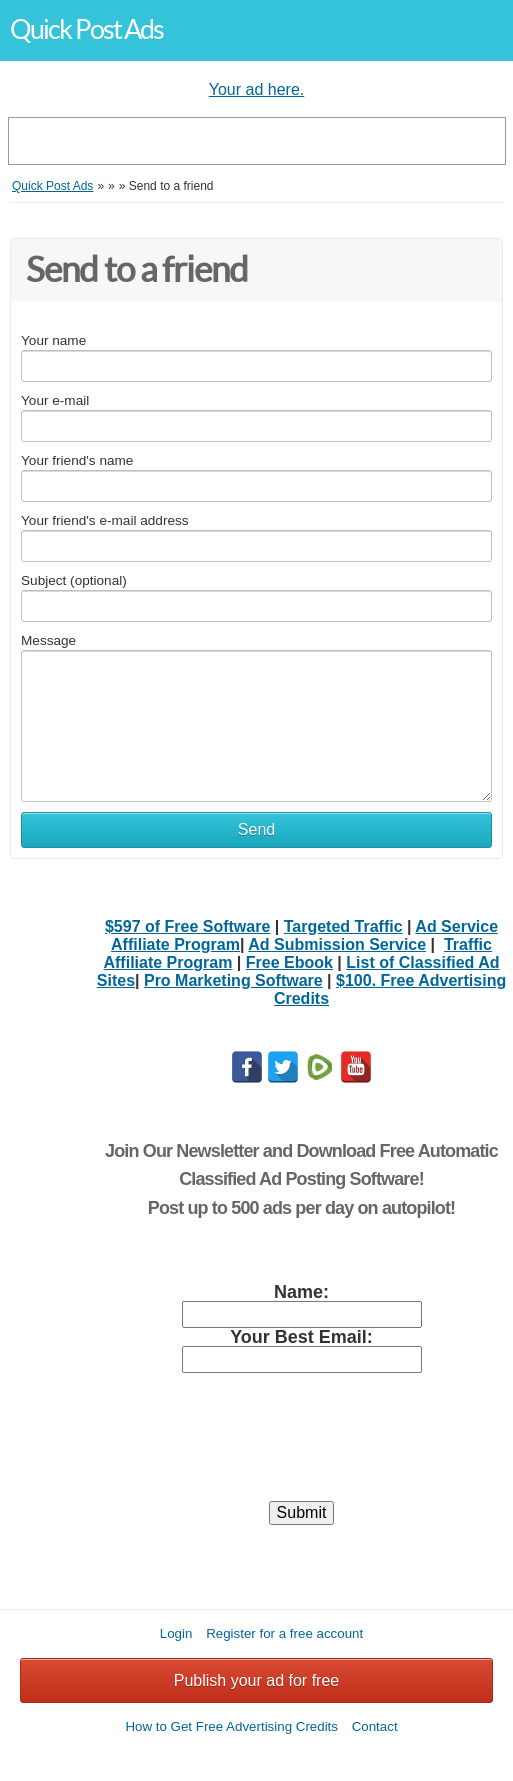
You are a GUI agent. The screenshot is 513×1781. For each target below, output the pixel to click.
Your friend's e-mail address (105, 520)
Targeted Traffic (343, 926)
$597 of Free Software (187, 926)
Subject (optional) (74, 580)
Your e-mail (55, 400)
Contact (375, 1726)
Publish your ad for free (256, 1680)
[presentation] (302, 1446)
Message (48, 640)
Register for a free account (284, 1633)
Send (256, 829)
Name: (301, 1292)
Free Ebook (289, 962)
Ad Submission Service (337, 944)
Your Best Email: (301, 1337)
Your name (53, 340)
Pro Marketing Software (233, 980)
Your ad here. (256, 89)
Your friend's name (77, 460)
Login (176, 1633)
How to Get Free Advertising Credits (231, 1726)
